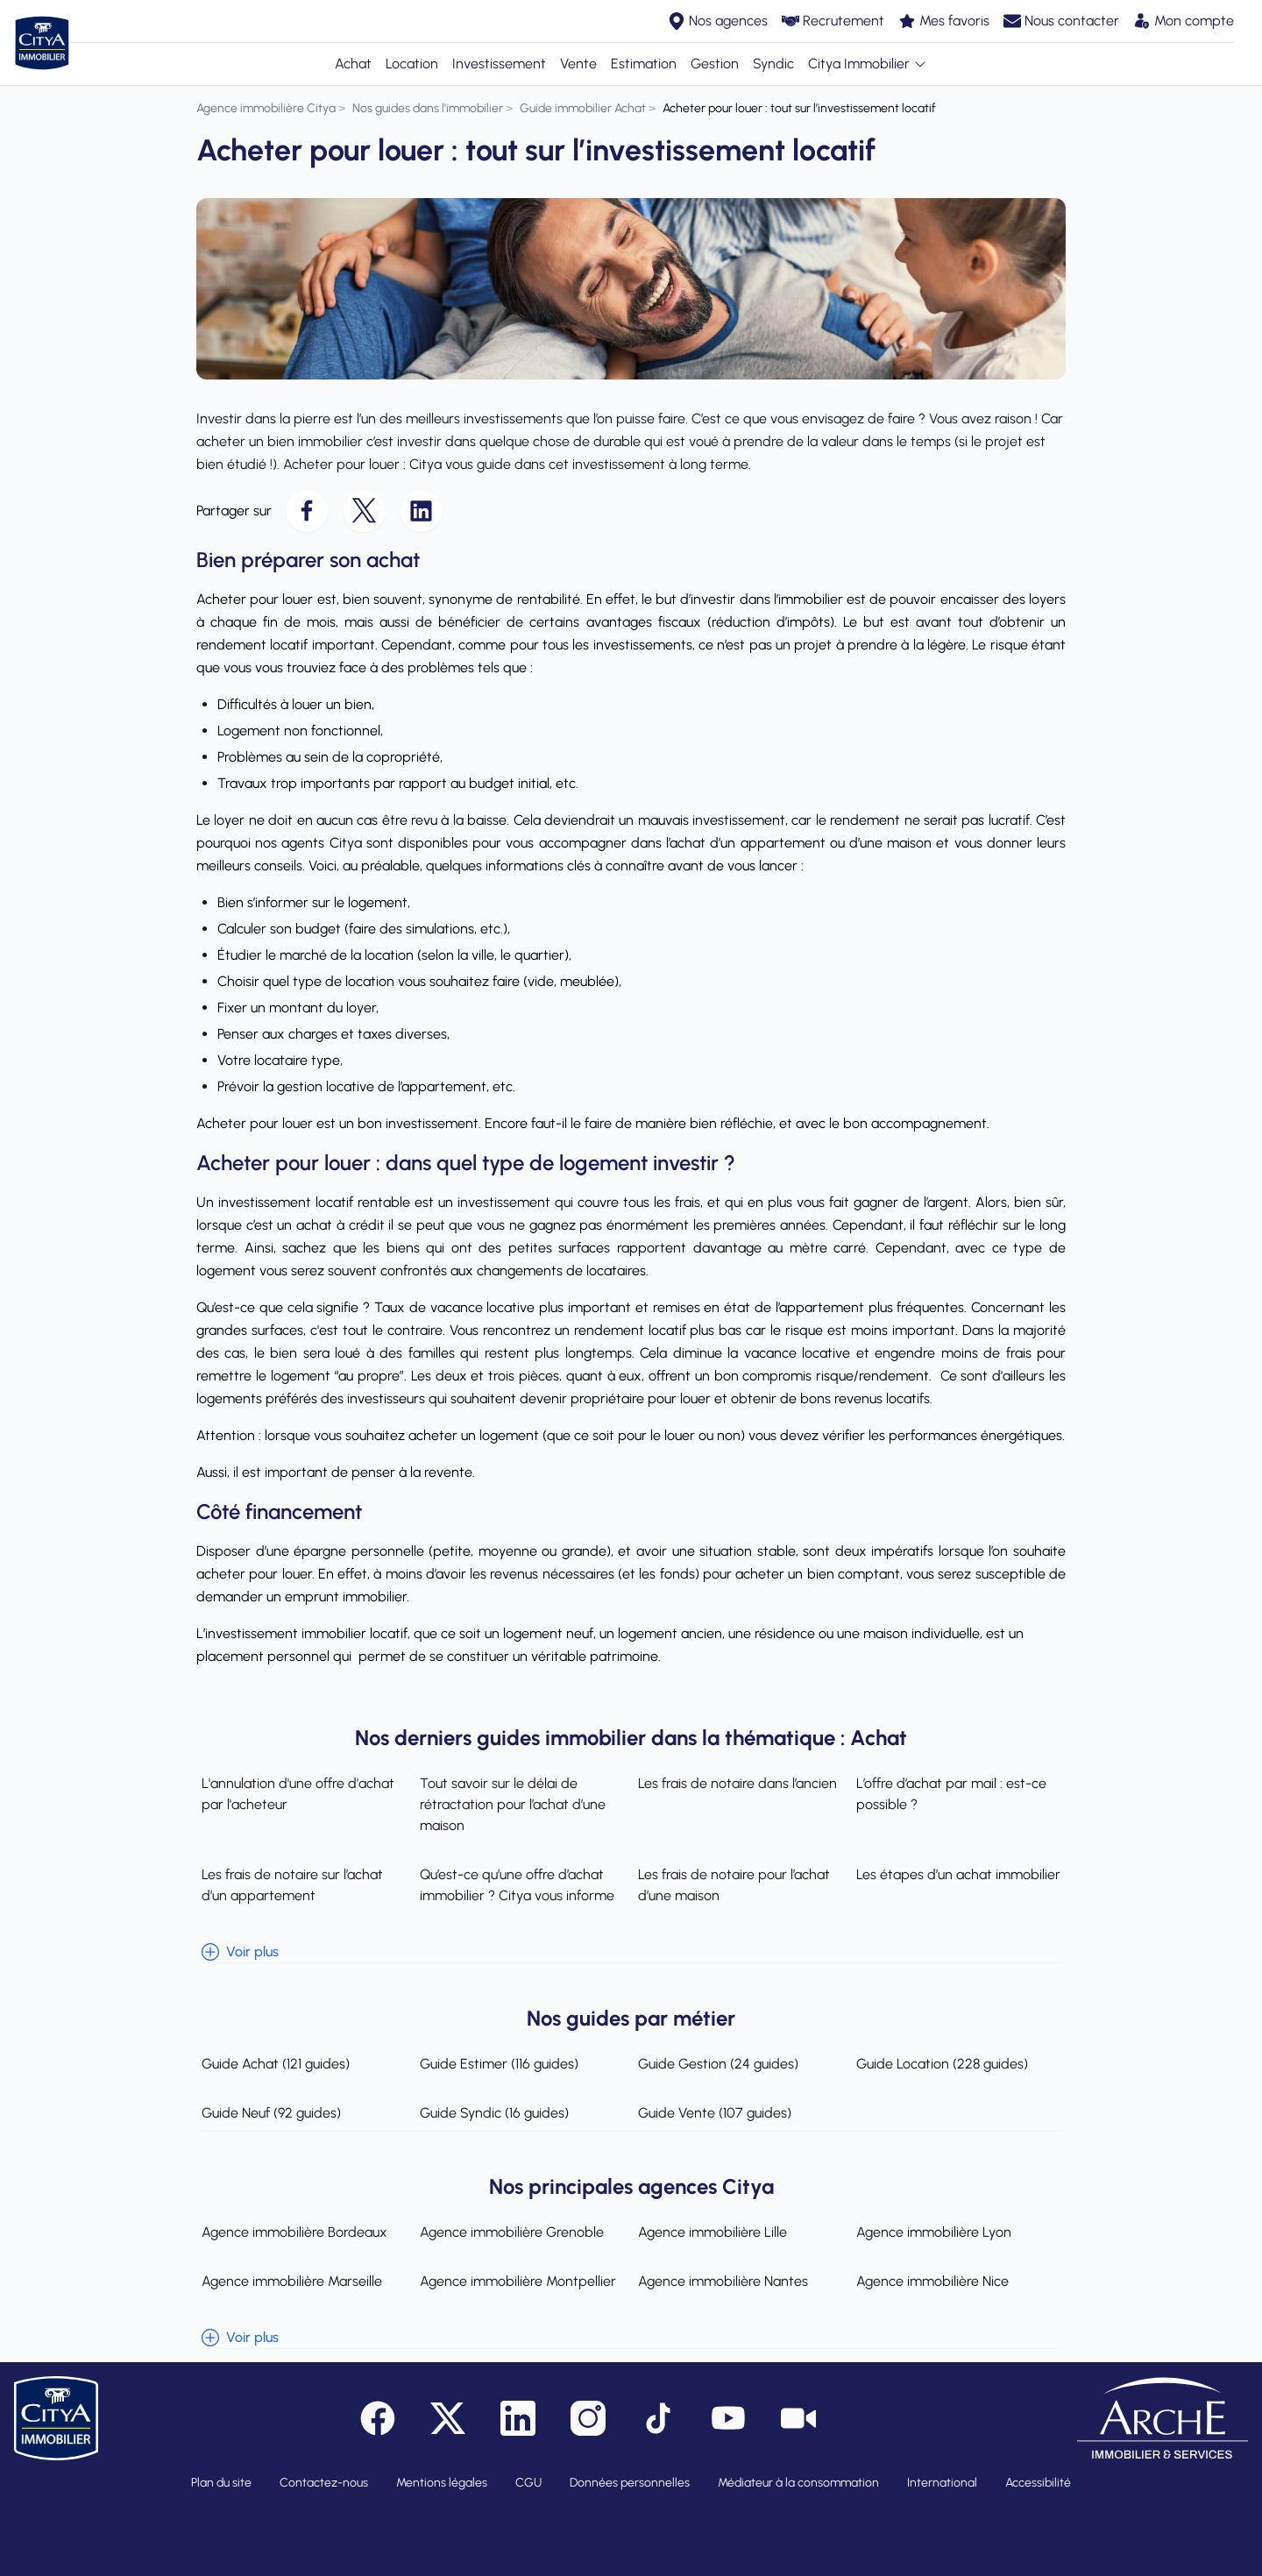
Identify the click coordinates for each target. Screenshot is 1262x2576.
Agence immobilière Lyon (936, 2232)
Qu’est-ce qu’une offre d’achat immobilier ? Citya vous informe (514, 1885)
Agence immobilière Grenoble (509, 2232)
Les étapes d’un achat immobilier (961, 1874)
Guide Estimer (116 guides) (496, 2063)
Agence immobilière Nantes (723, 2281)
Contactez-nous (324, 2482)
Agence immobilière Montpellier (515, 2281)
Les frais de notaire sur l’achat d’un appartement (287, 1885)
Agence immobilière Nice (935, 2281)
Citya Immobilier (867, 63)
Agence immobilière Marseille (286, 2281)
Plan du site (221, 2482)
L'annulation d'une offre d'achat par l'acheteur (292, 1794)
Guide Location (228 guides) (945, 2063)
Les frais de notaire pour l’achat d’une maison (734, 1885)
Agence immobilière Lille (712, 2232)
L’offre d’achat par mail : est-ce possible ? (954, 1794)
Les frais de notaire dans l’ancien (737, 1783)
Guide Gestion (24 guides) (718, 2063)
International (942, 2482)
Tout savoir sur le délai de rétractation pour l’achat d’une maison (510, 1804)
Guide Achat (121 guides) (270, 2063)
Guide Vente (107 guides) (714, 2112)
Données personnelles (630, 2482)
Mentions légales (441, 2482)
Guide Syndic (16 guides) (491, 2112)
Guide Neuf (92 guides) (266, 2112)
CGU (528, 2482)
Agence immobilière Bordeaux (289, 2232)
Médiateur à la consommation (798, 2482)
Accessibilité (1038, 2482)
